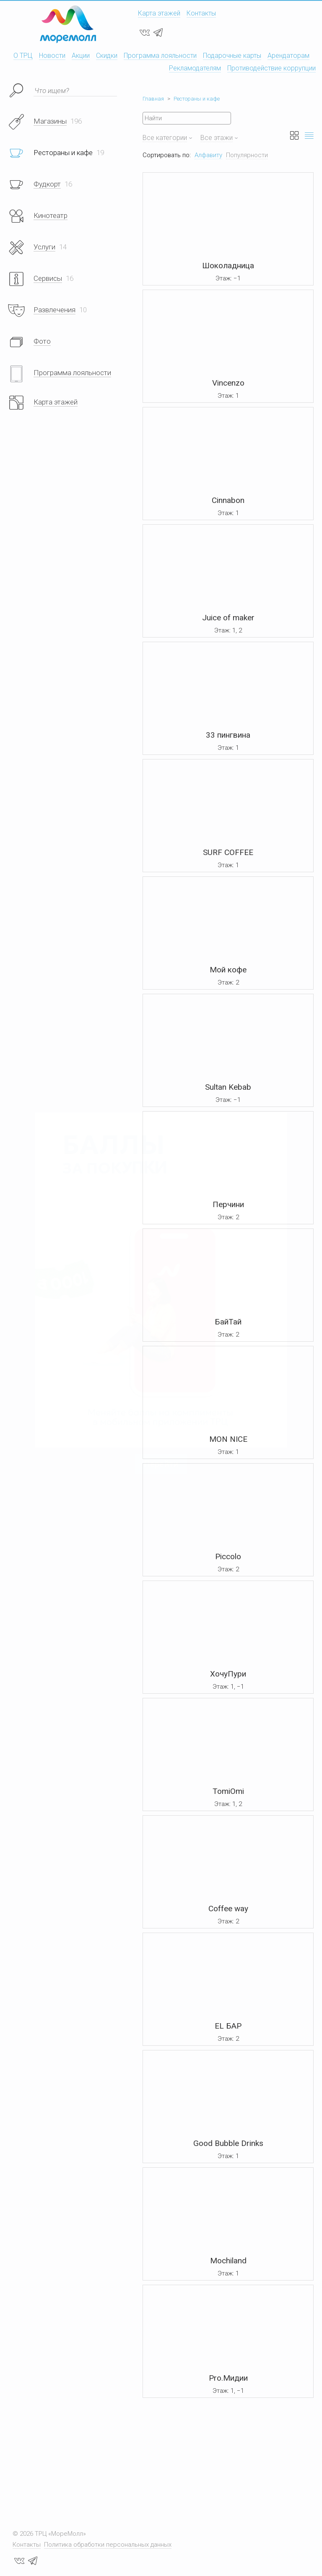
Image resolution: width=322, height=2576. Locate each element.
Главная (153, 99)
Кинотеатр (51, 215)
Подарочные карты (232, 56)
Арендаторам (288, 56)
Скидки (106, 56)
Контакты (201, 13)
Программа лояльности (160, 56)
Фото (42, 341)
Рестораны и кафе (197, 99)
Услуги (44, 247)
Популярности (247, 155)
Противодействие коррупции (271, 68)
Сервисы (48, 278)
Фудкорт (47, 184)
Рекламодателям (195, 68)
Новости (52, 56)
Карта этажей (159, 13)
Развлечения (54, 310)
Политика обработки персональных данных (107, 2544)
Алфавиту (208, 155)
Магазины (50, 121)
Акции (81, 56)
